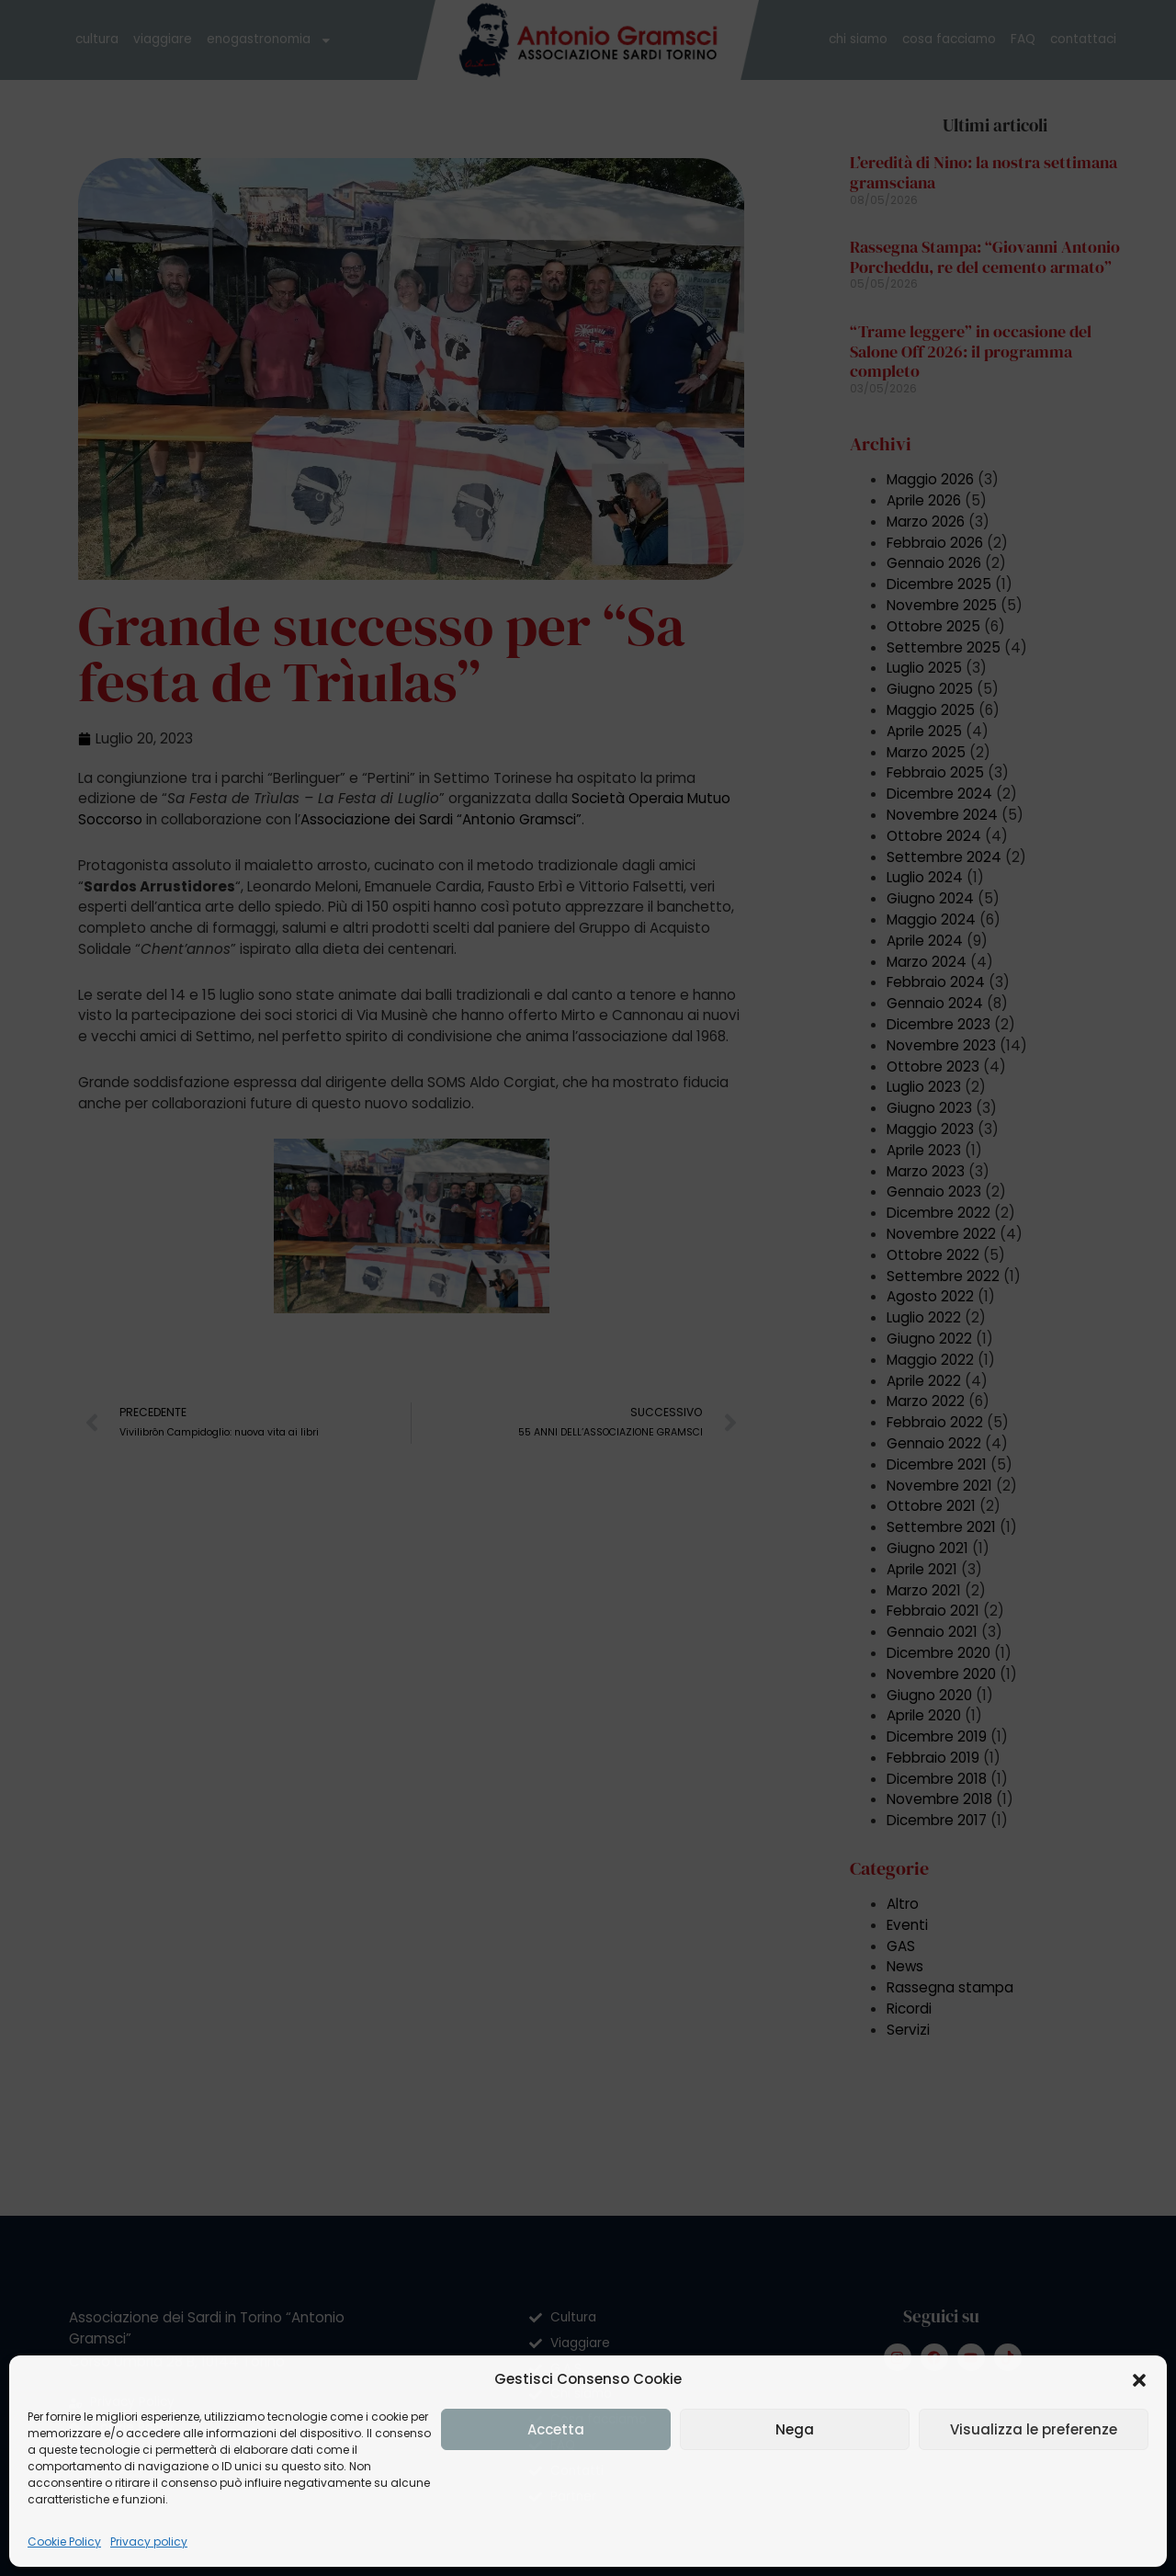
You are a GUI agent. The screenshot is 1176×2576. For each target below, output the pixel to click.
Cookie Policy (64, 2541)
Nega (794, 2429)
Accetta (555, 2429)
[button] (1139, 2380)
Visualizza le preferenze (1033, 2429)
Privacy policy (148, 2541)
